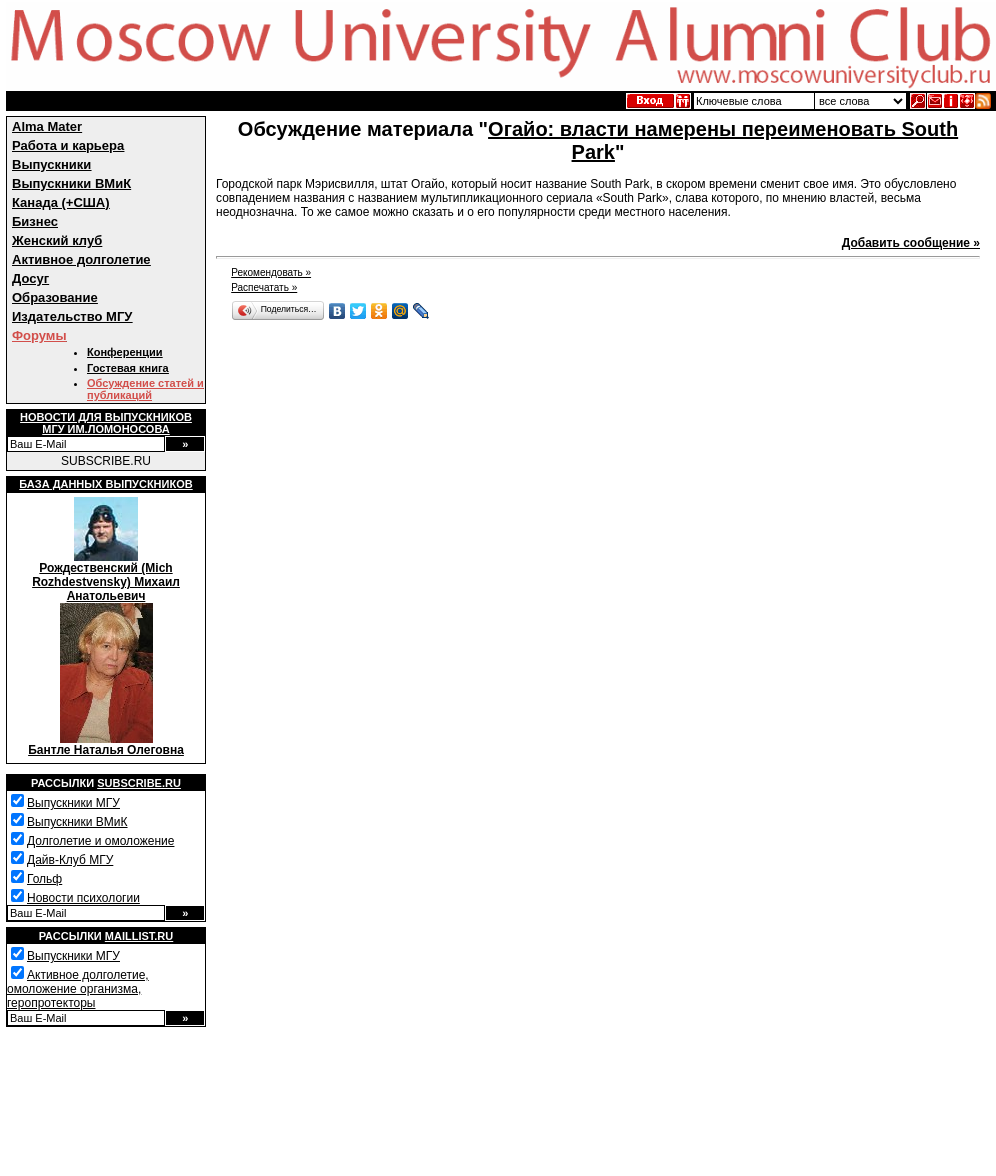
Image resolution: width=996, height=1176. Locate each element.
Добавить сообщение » (911, 243)
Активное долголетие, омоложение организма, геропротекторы (78, 989)
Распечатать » (264, 287)
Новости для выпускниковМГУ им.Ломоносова (106, 423)
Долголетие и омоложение (100, 841)
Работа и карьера (68, 145)
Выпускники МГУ (73, 803)
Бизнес (35, 221)
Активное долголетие (81, 259)
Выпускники (51, 164)
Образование (55, 297)
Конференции (124, 352)
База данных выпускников (105, 484)
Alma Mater (47, 126)
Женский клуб (57, 240)
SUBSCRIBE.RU (106, 461)
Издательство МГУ (72, 316)
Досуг (30, 278)
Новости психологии (83, 898)
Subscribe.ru (139, 783)
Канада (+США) (61, 202)
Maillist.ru (139, 936)
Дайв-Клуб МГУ (70, 860)
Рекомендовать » (271, 272)
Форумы (39, 335)
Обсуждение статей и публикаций (145, 389)
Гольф (44, 879)
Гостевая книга (128, 368)
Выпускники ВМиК (71, 183)
